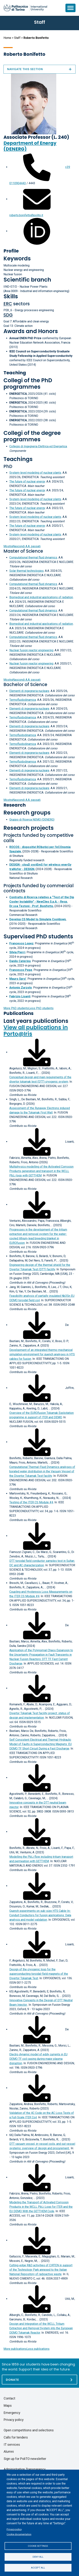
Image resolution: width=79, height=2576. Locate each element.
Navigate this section (39, 69)
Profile (11, 251)
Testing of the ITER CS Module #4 (31, 1502)
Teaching (14, 373)
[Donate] (39, 2379)
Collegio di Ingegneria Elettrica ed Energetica (38, 446)
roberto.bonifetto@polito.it (26, 215)
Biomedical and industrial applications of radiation (41, 597)
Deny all (38, 2556)
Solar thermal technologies (26, 571)
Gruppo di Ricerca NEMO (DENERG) (31, 819)
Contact (9, 2398)
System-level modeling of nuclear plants (35, 472)
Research (14, 805)
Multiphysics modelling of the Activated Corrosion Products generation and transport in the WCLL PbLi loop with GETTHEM (41, 1171)
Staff (17, 38)
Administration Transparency (25, 2469)
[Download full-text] (36, 1052)
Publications (18, 1013)
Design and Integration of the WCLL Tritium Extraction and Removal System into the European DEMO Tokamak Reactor (41, 2328)
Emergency (12, 2413)
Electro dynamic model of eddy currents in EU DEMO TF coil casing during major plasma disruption (38, 2059)
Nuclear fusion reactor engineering (31, 650)
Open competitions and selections (29, 2430)
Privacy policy (14, 2529)
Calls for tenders (16, 2437)
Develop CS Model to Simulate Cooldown (37, 919)
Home (7, 38)
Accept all (38, 2567)
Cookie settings (38, 2545)
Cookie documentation (19, 2534)
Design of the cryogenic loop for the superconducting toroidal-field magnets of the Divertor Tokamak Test (38, 1974)
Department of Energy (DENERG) (29, 146)
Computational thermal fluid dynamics (33, 557)
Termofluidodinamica (22, 700)
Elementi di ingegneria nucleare (29, 691)
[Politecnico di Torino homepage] (25, 7)
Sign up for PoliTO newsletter (25, 2459)
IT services (12, 2444)
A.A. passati (22, 546)
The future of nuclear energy (27, 481)
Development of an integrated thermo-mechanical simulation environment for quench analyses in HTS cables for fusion (42, 1354)
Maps (8, 2405)
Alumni (9, 2451)
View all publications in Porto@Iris (35, 1031)
